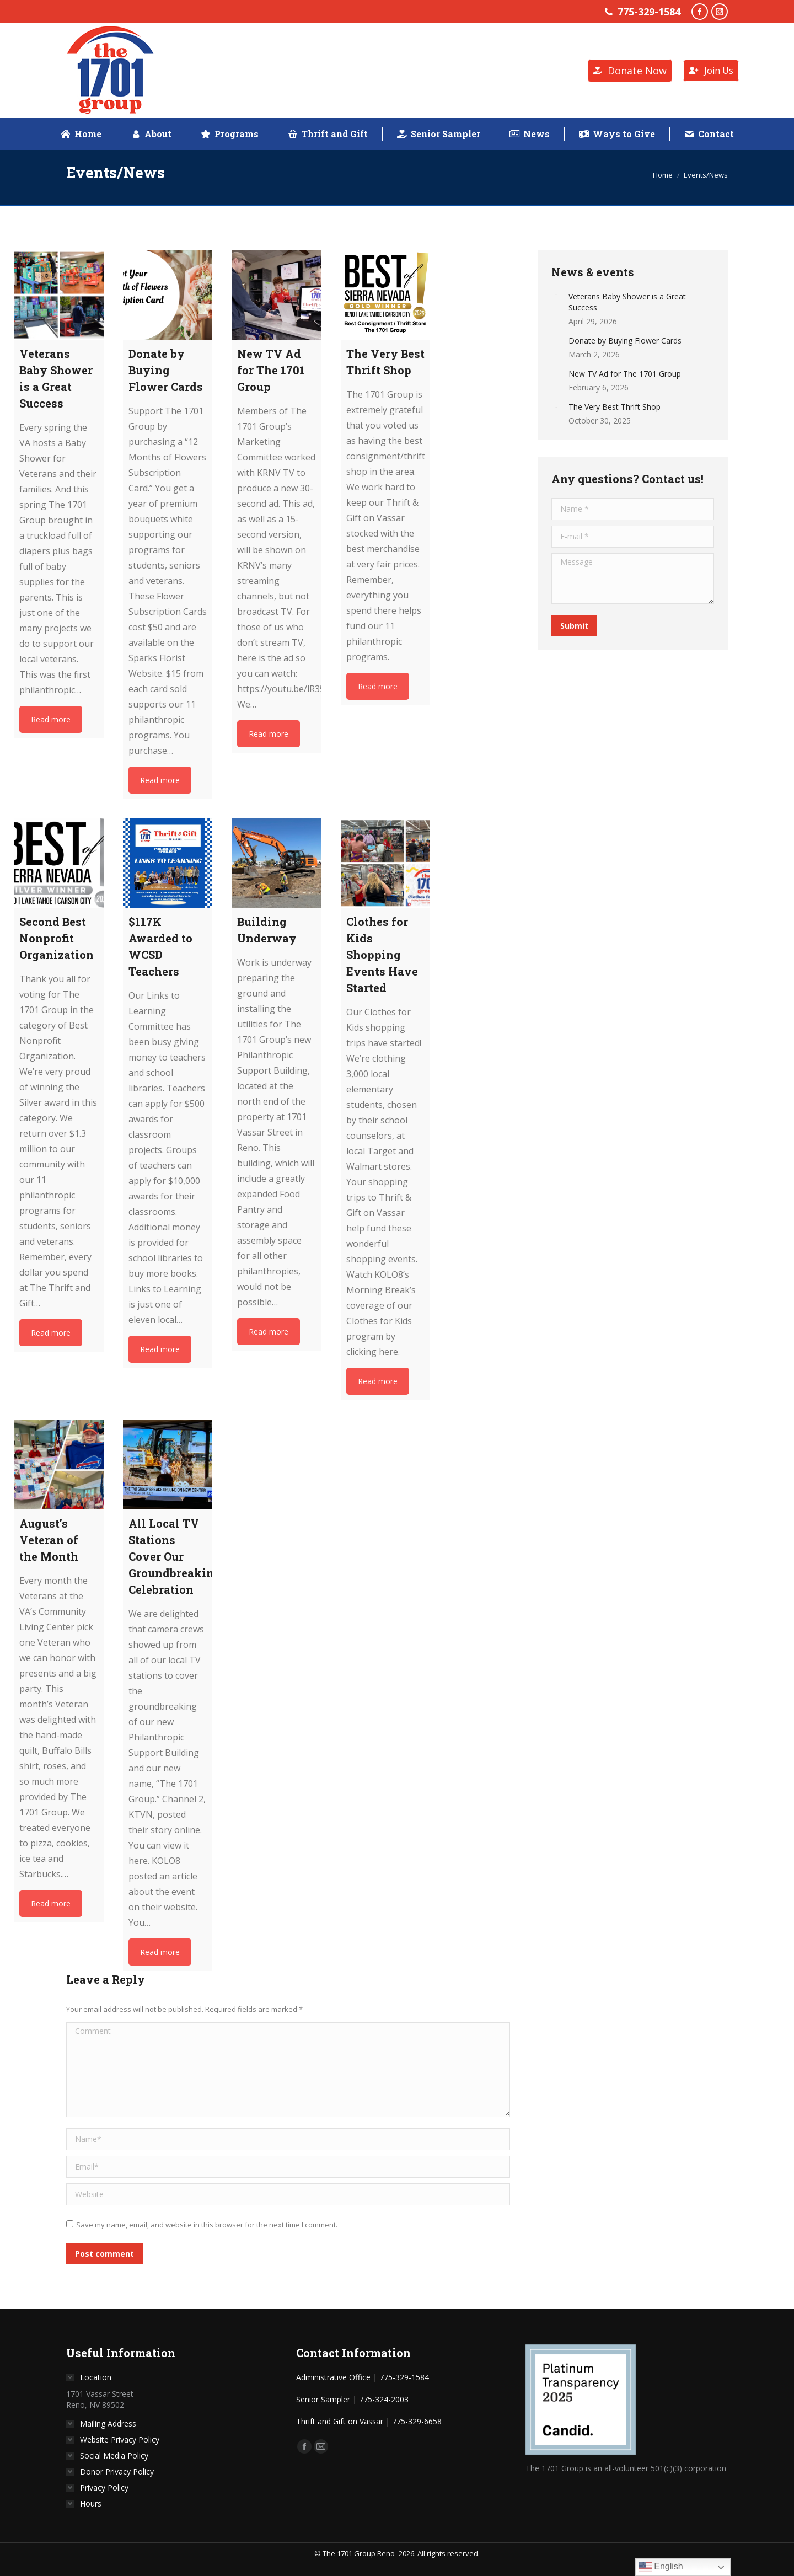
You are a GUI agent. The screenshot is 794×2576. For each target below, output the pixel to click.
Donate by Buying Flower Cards (625, 340)
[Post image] (555, 295)
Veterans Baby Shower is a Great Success (627, 302)
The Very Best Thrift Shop (614, 406)
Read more (51, 719)
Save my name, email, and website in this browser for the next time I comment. (206, 2225)
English (661, 2567)
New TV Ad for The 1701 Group (624, 373)
